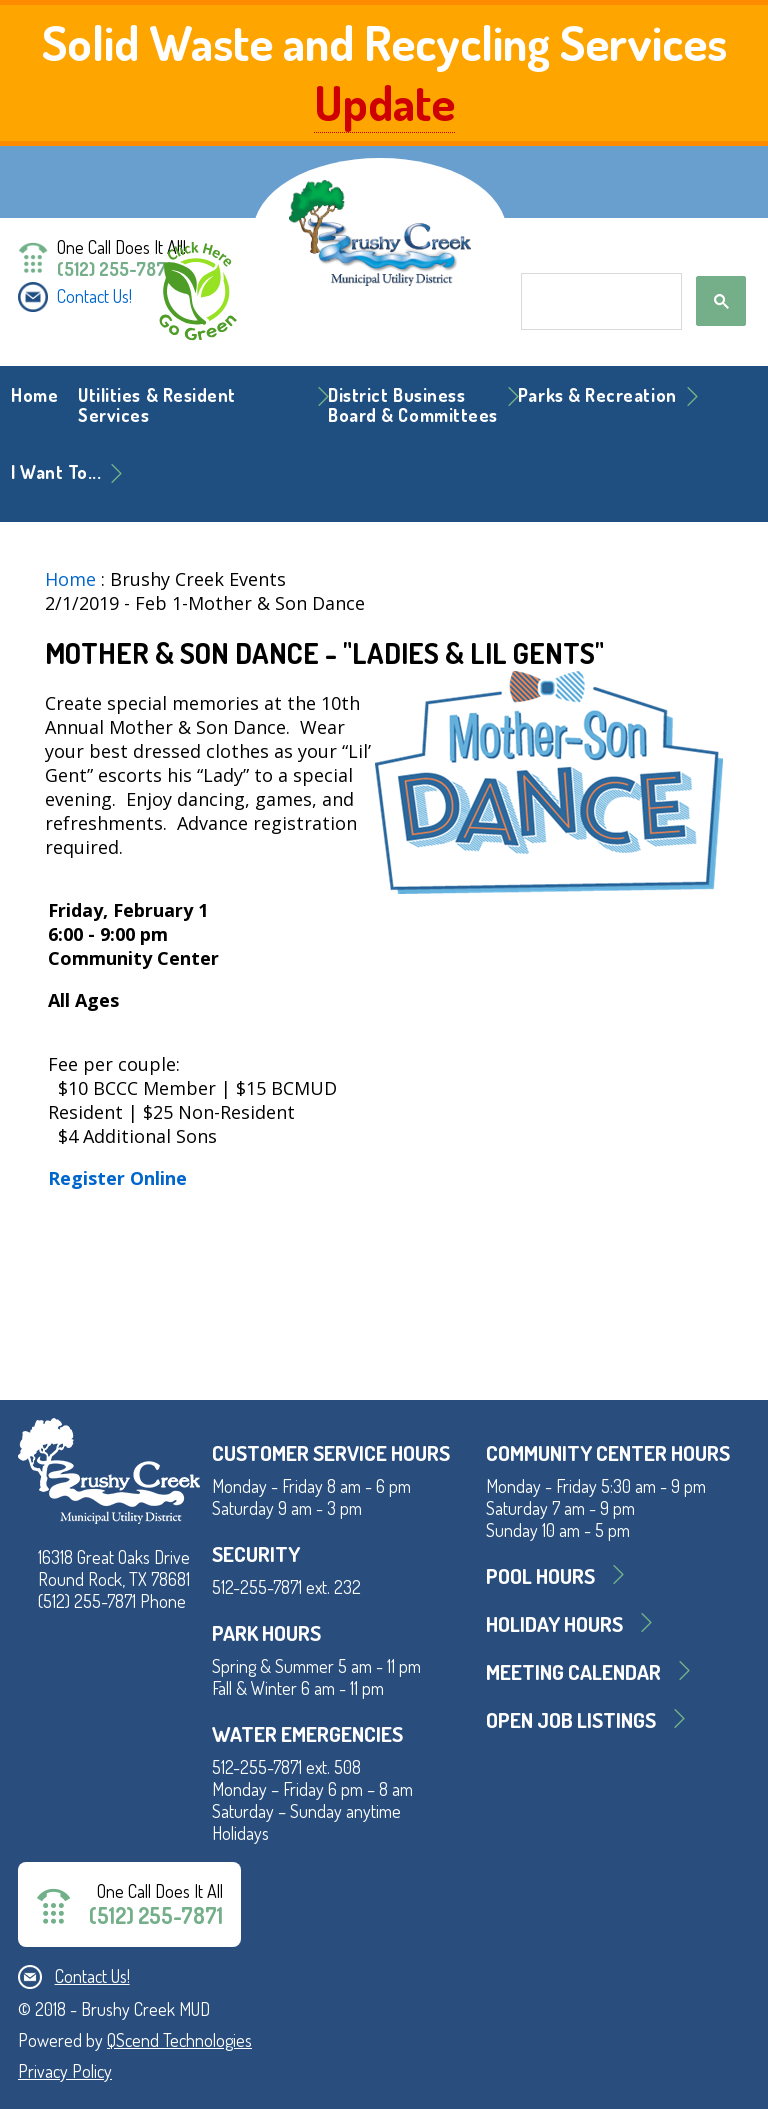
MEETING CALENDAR (573, 1671)
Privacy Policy (65, 2071)
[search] (599, 302)
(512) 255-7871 (114, 269)
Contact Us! (94, 296)
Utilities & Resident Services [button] (157, 405)
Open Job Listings (571, 1719)
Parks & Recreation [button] (597, 395)
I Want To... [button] (56, 472)
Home (34, 395)
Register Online (117, 1178)
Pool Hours (540, 1575)
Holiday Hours (554, 1623)
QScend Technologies (179, 2040)
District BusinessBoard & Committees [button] (413, 405)
